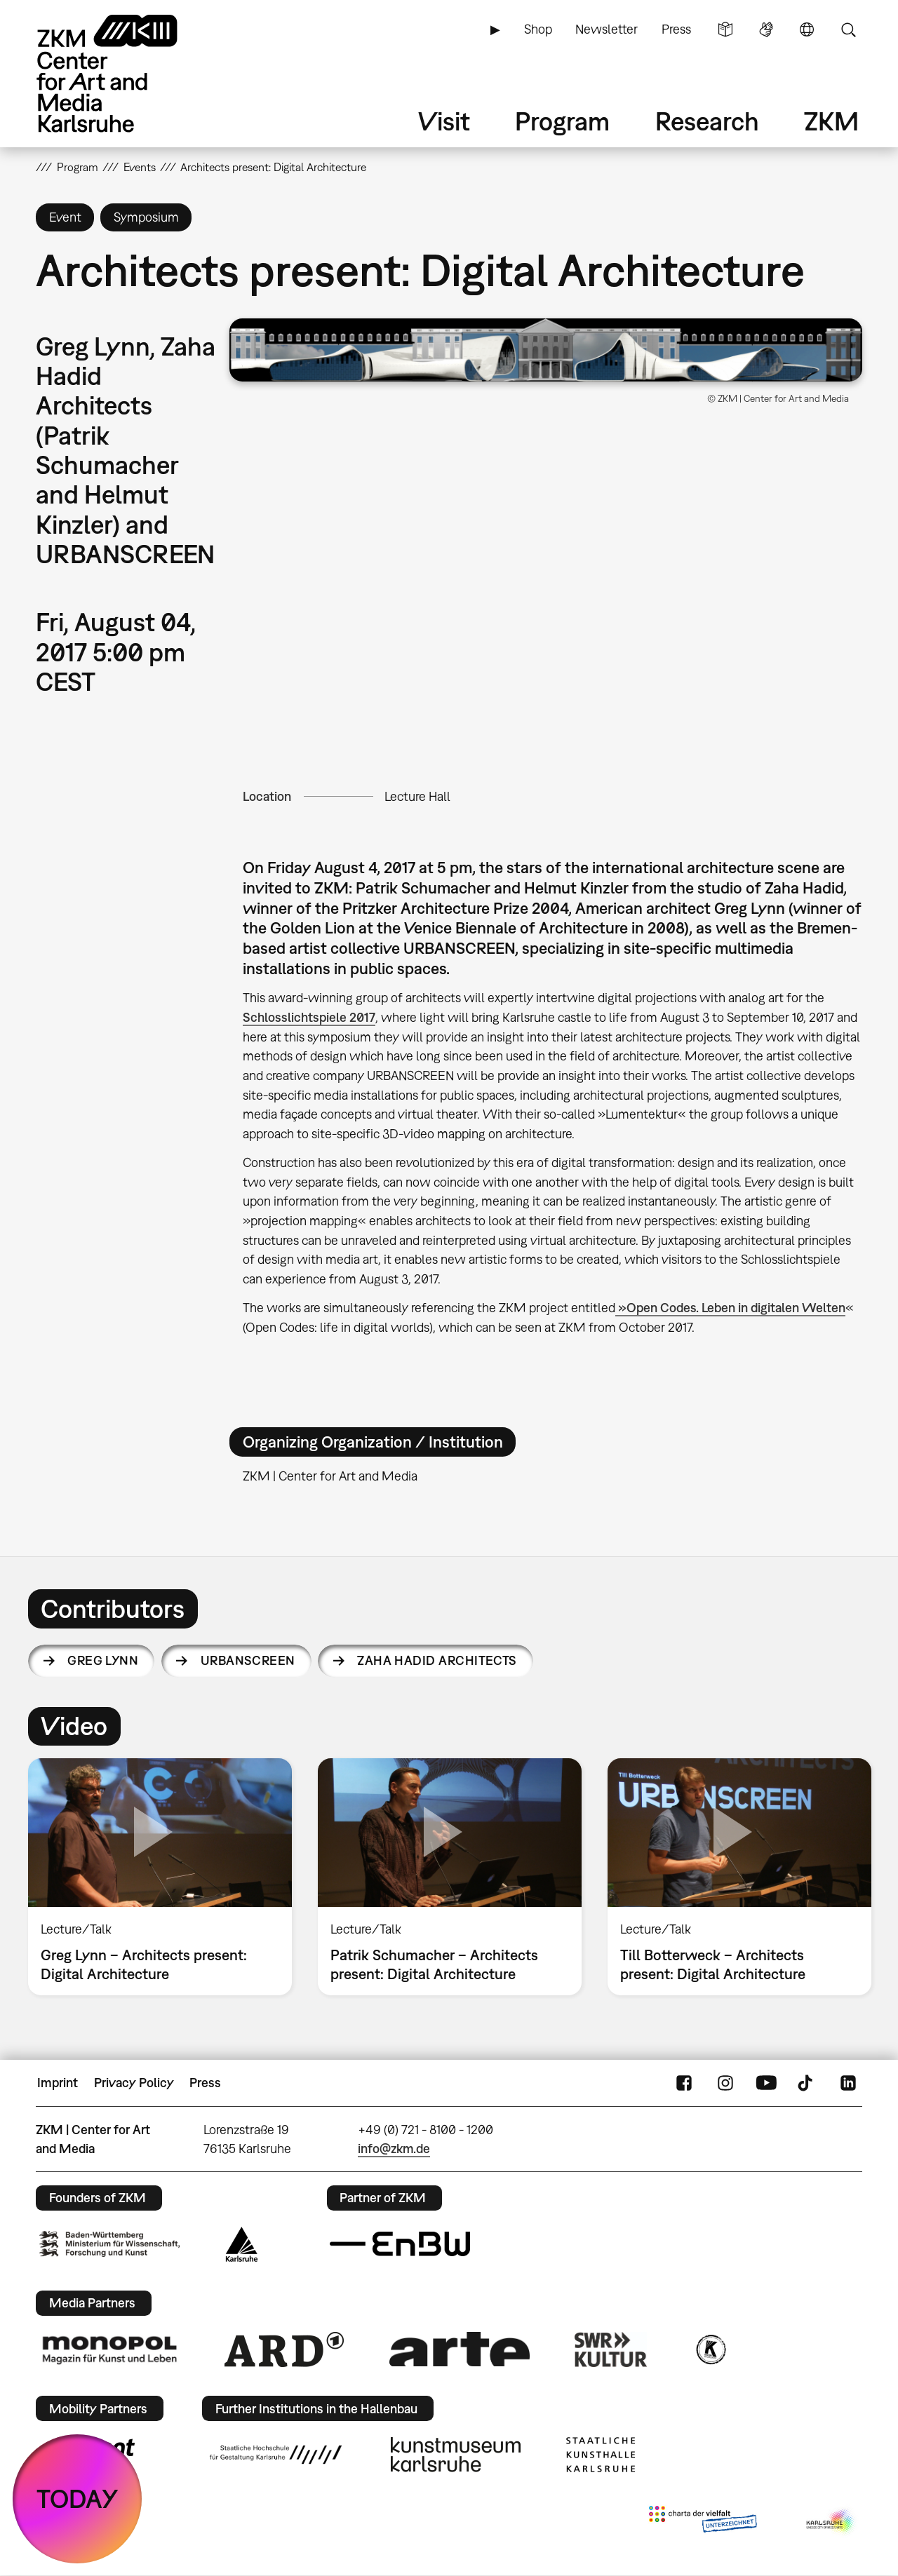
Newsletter (606, 29)
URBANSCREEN (248, 1660)
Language (807, 29)
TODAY (77, 2498)
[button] (545, 350)
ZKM (831, 121)
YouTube (766, 2083)
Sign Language (766, 29)
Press (676, 29)
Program (562, 121)
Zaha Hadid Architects (437, 1660)
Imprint (57, 2082)
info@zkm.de (394, 2148)
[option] (160, 1876)
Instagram (725, 2083)
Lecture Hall (417, 796)
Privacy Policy (134, 2082)
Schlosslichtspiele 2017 (309, 1017)
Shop (538, 29)
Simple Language (725, 29)
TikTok (807, 2083)
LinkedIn (848, 2083)
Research (707, 121)
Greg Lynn (102, 1660)
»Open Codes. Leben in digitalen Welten (730, 1307)
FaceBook (684, 2083)
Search (848, 29)
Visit (444, 121)
